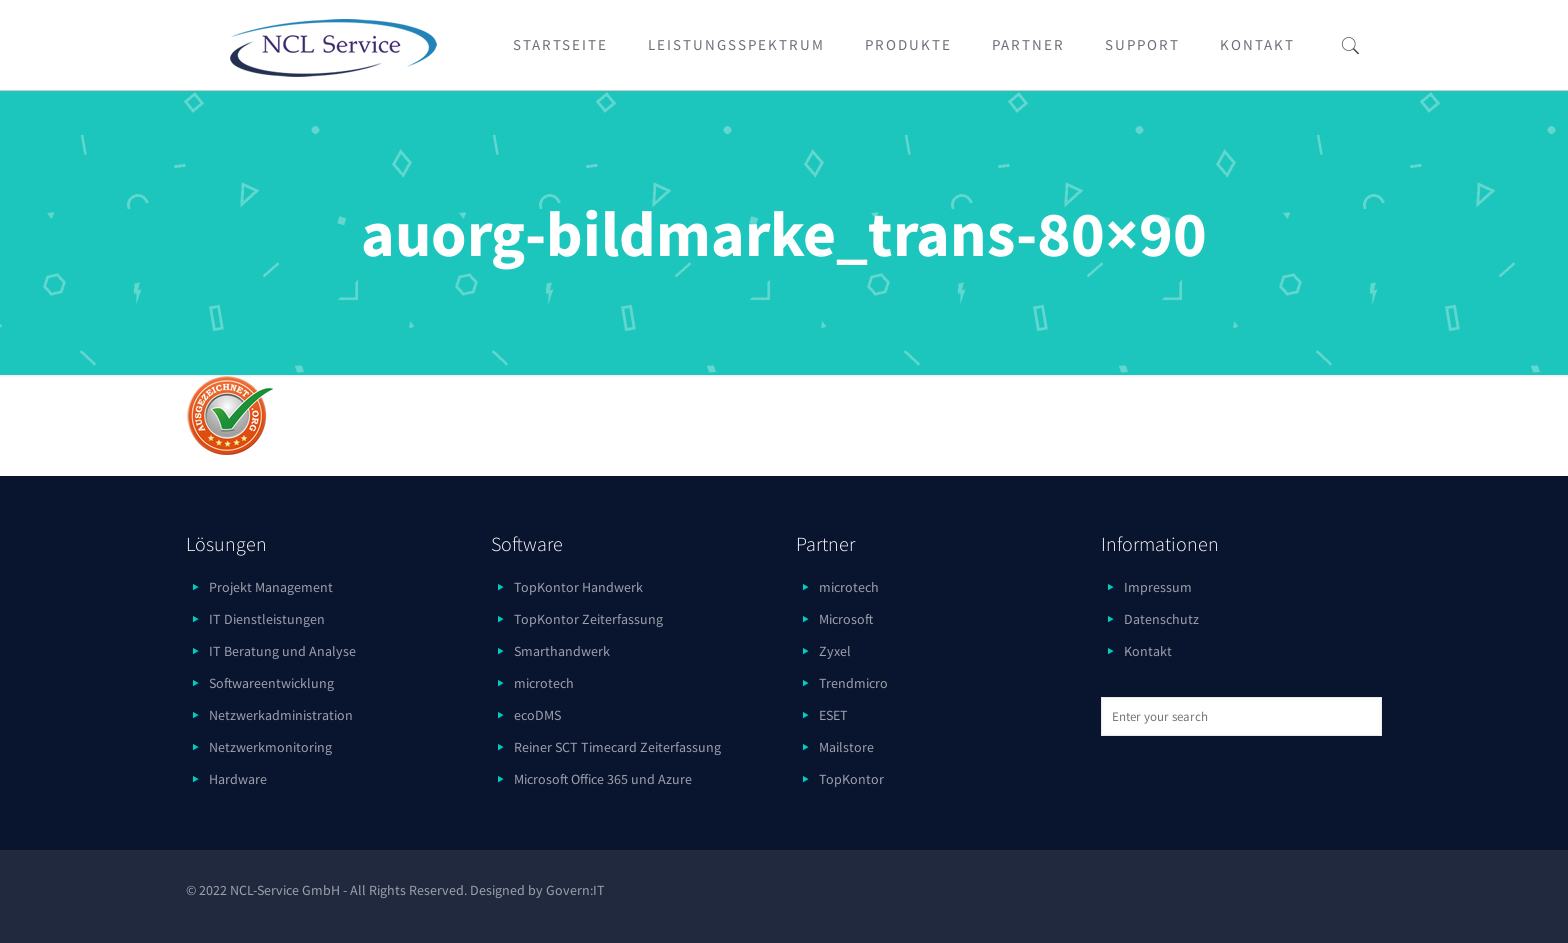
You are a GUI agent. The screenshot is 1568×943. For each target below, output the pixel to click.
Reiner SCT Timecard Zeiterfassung (617, 747)
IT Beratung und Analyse (282, 651)
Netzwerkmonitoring (270, 747)
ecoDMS (537, 715)
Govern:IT (575, 890)
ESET (833, 715)
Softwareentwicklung (271, 683)
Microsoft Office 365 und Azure (603, 779)
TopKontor (851, 779)
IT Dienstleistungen (267, 619)
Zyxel (835, 651)
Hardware (238, 779)
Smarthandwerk (562, 651)
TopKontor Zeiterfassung (588, 619)
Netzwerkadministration (281, 715)
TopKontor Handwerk (578, 587)
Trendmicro (853, 683)
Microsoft (846, 619)
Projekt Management (271, 587)
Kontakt (1148, 651)
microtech (544, 683)
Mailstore (846, 747)
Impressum (1158, 587)
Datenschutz (1161, 619)
